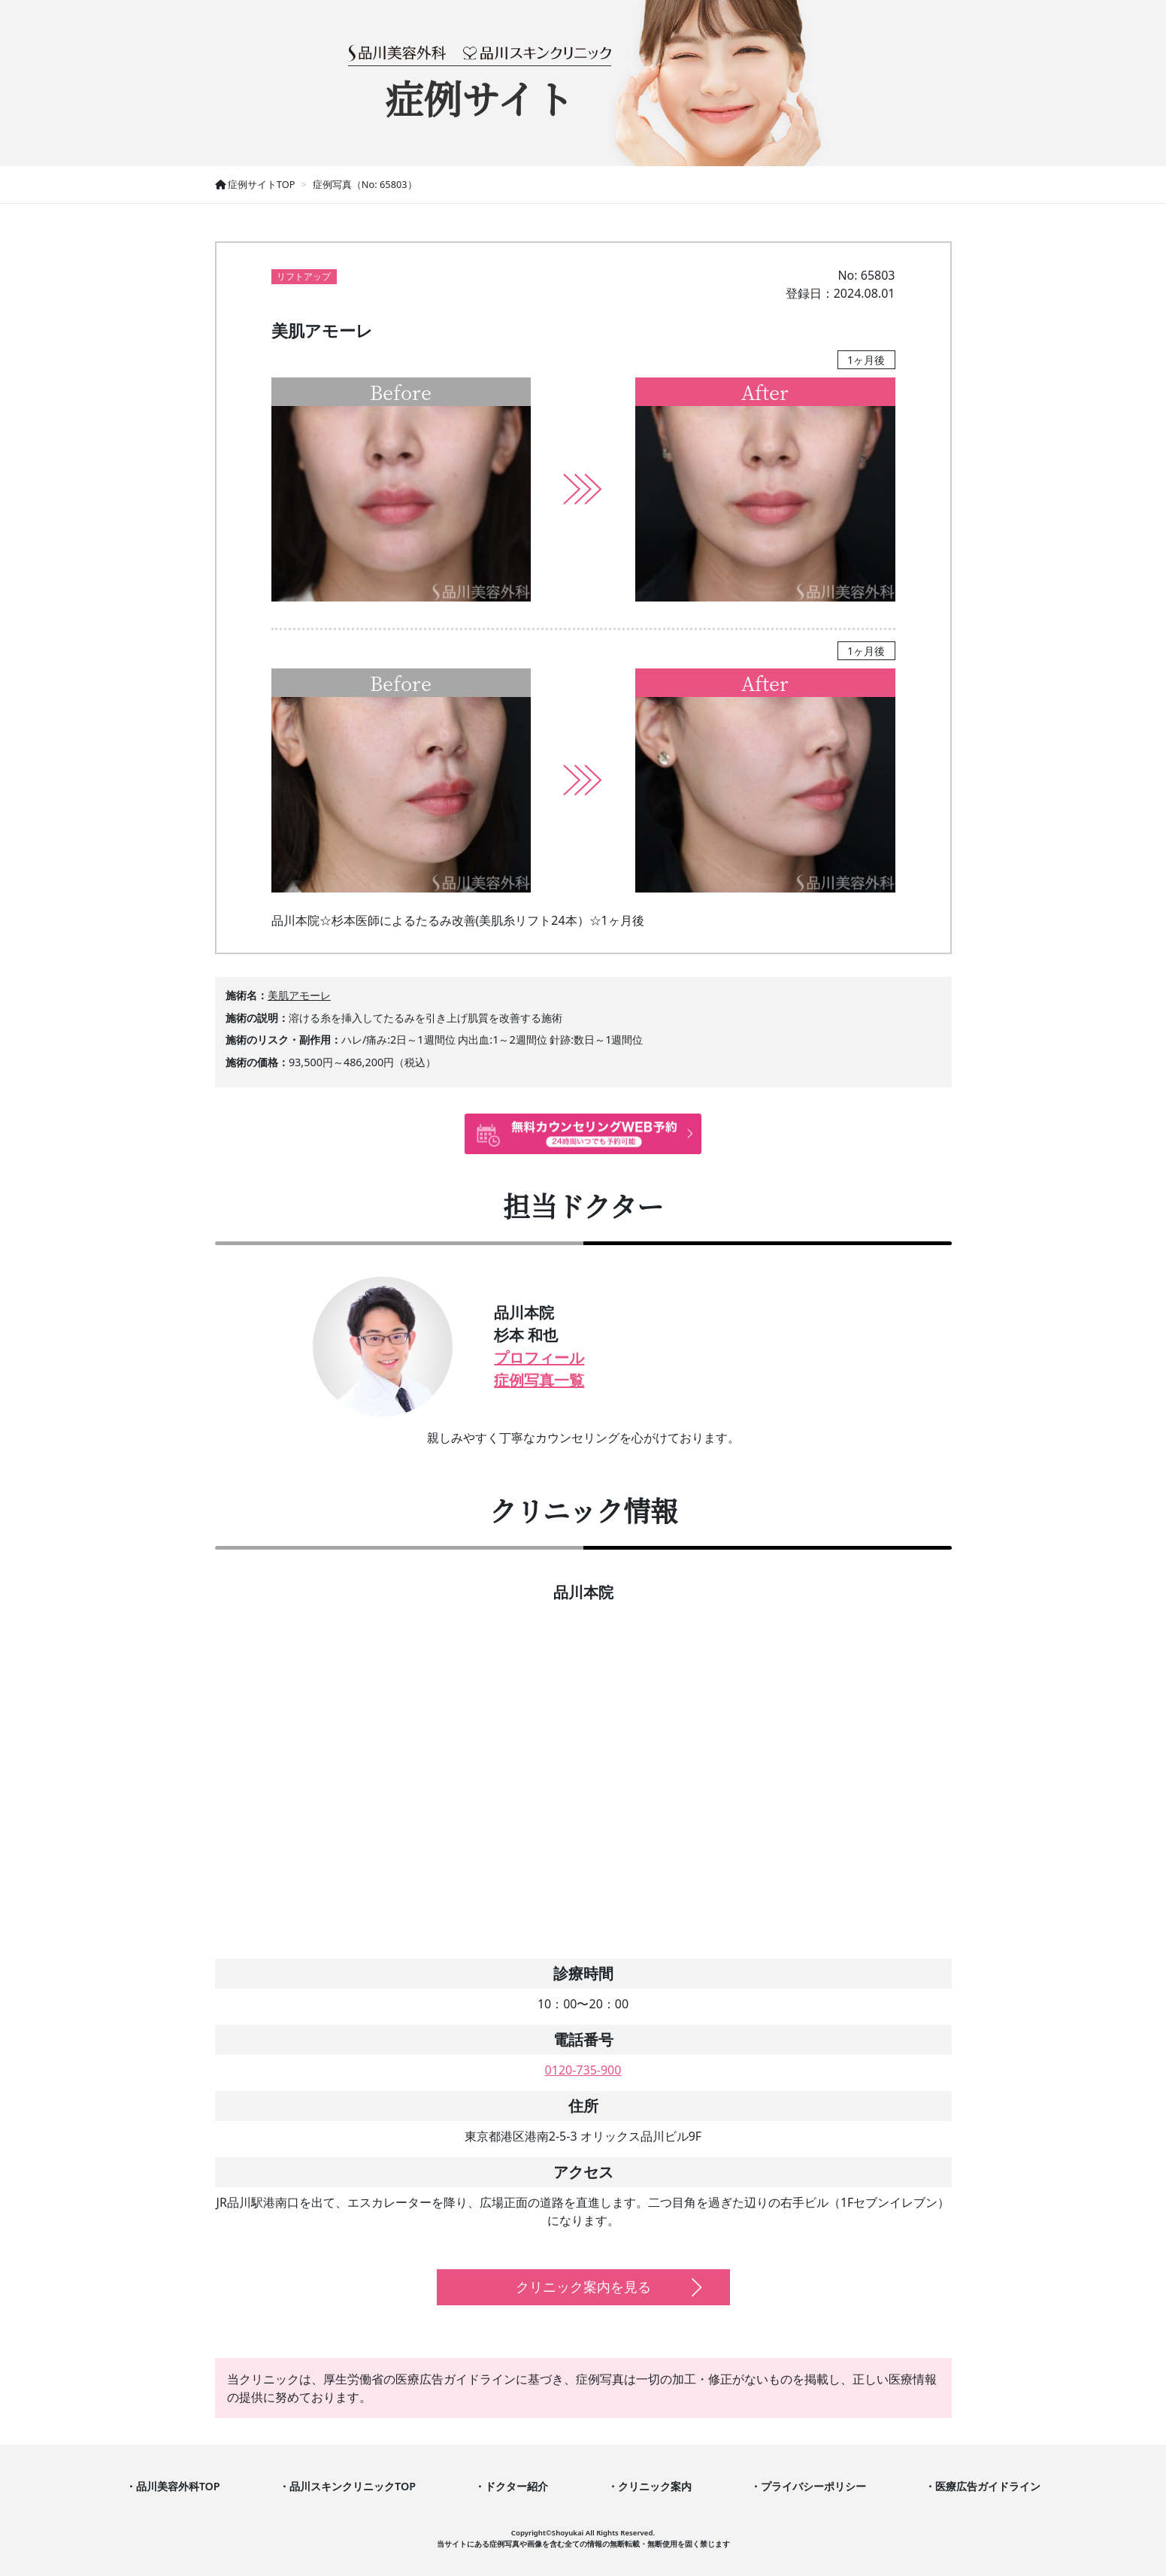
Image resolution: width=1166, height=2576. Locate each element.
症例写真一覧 (539, 1380)
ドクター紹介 (516, 2486)
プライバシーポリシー (813, 2486)
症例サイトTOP (255, 184)
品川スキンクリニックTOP (352, 2486)
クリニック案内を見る (583, 2286)
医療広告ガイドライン (987, 2486)
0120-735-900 (583, 2070)
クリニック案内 (655, 2486)
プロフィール (539, 1357)
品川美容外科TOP (178, 2486)
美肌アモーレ (299, 995)
